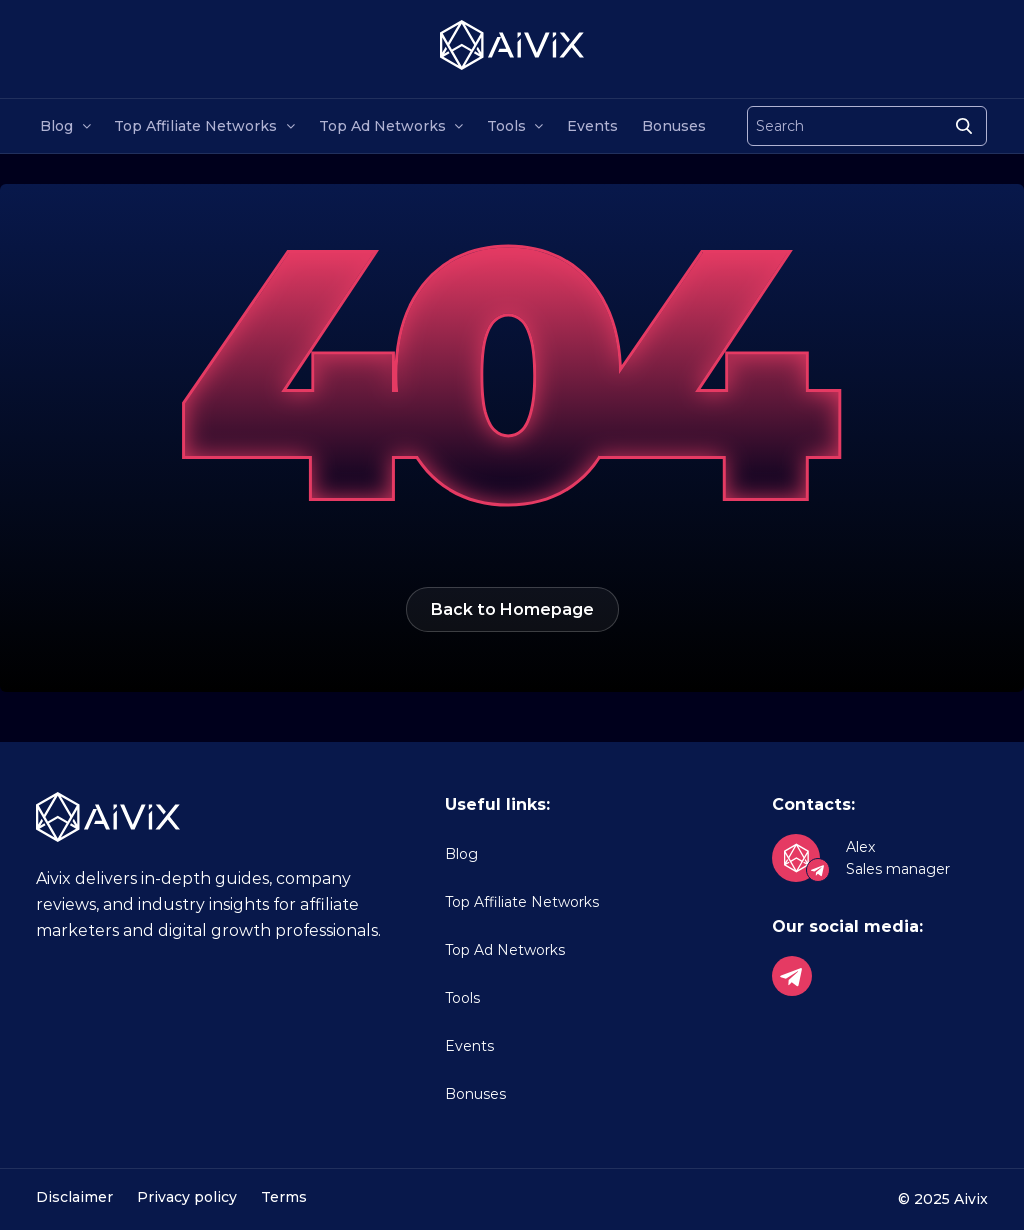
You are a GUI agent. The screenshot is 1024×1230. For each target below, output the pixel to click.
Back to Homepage (512, 609)
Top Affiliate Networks (195, 126)
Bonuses (674, 126)
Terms (284, 1197)
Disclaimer (74, 1197)
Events (592, 126)
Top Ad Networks (382, 126)
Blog (56, 126)
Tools (506, 126)
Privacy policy (187, 1197)
